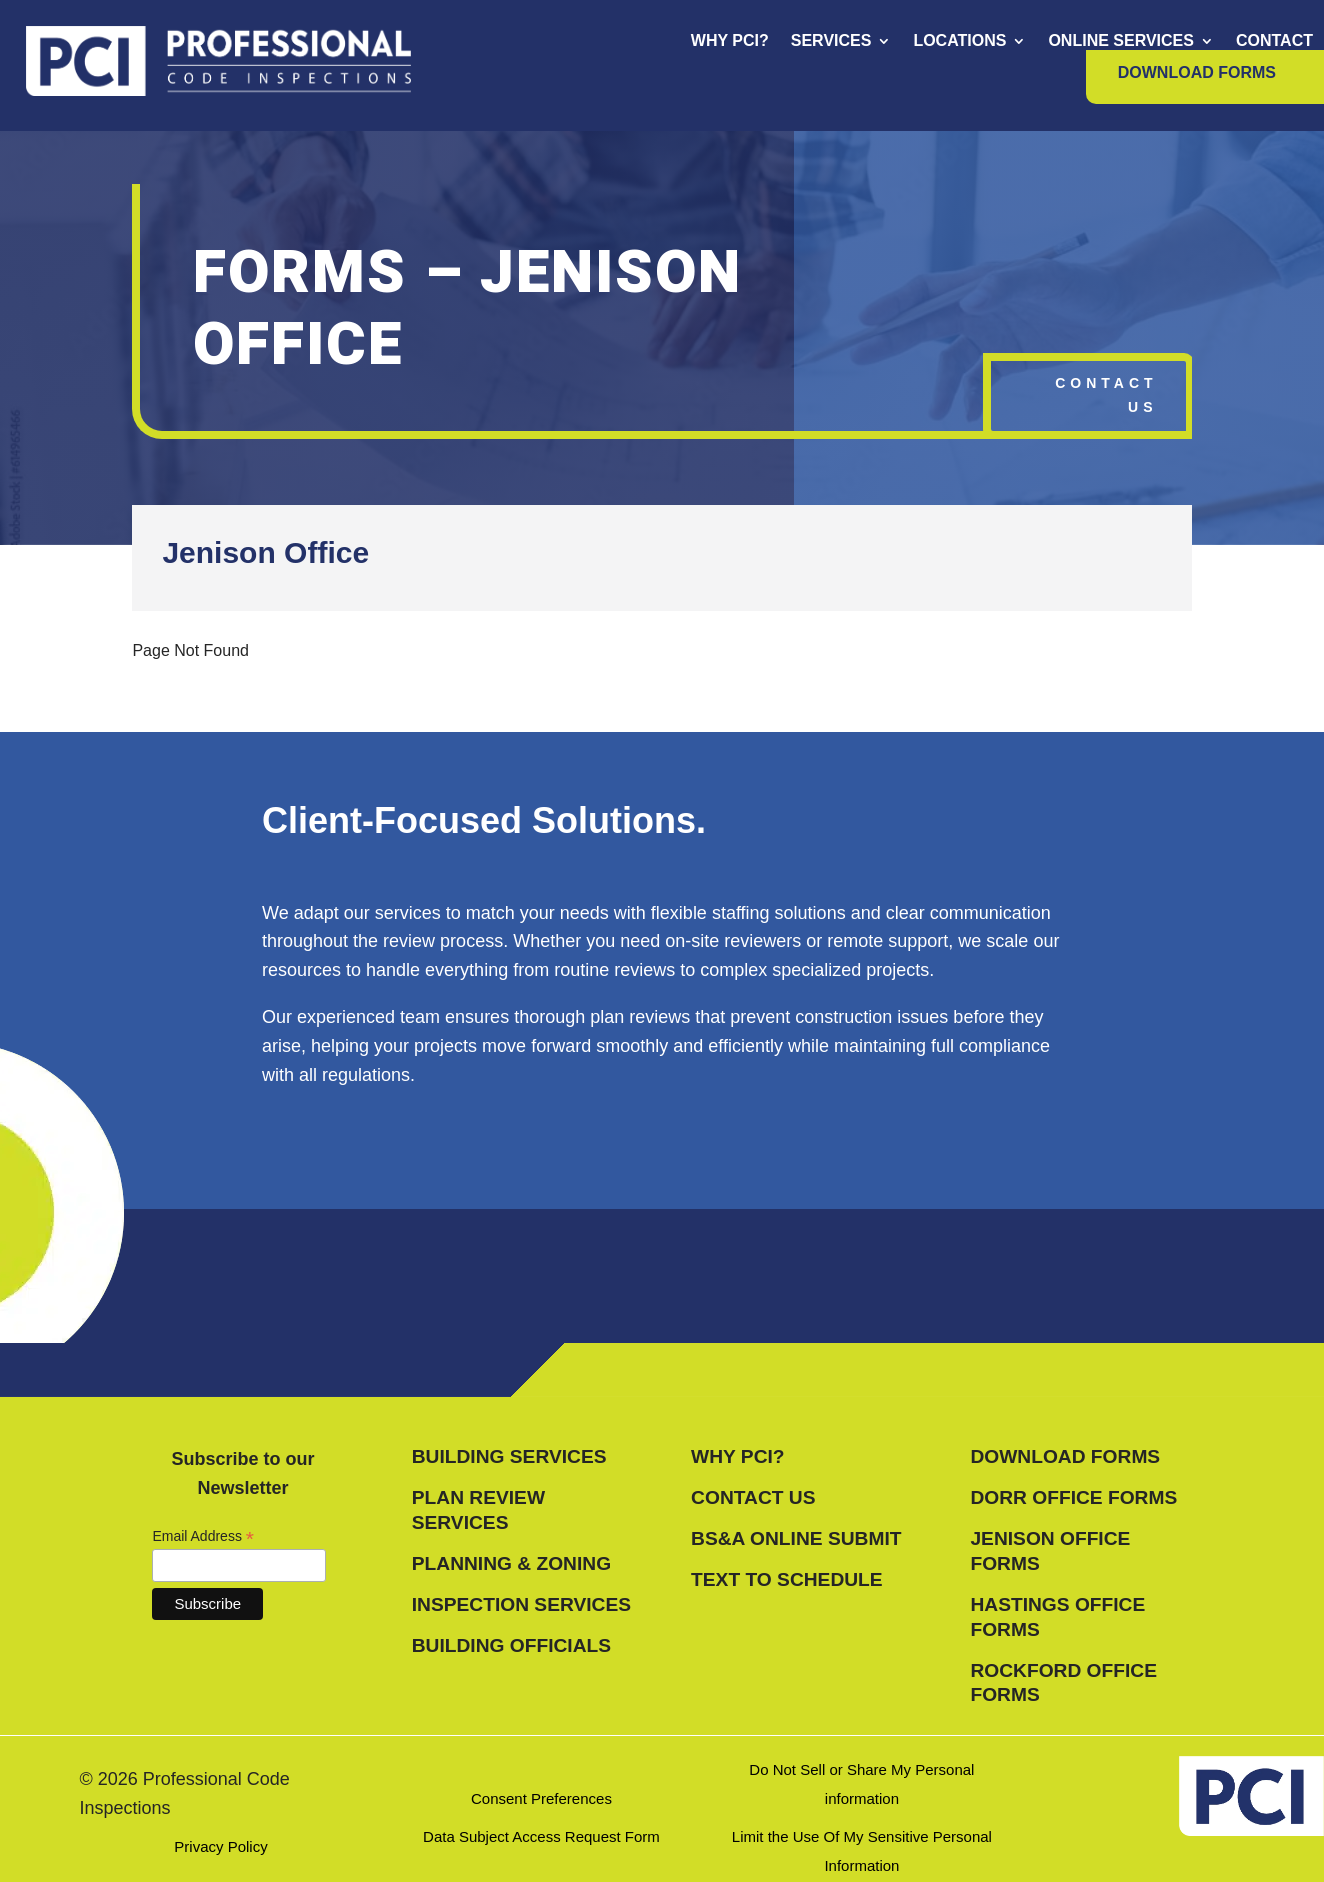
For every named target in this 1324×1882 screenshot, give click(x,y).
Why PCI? (730, 41)
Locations (959, 41)
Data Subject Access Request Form (541, 1836)
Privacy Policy (220, 1846)
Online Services (1121, 41)
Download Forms (1197, 73)
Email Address (203, 1536)
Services (831, 41)
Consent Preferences (541, 1798)
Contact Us (1106, 395)
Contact (1274, 41)
